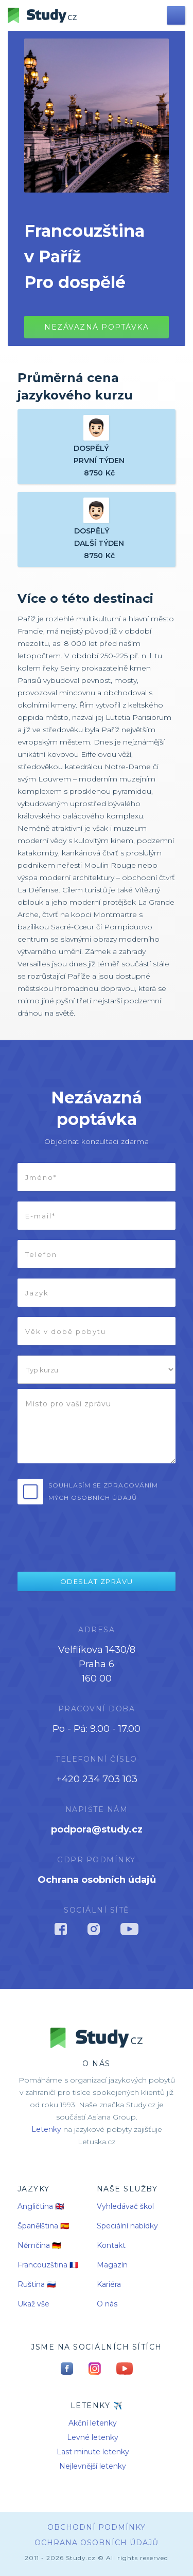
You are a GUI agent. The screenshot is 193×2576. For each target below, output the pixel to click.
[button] (176, 15)
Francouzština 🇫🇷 (47, 2264)
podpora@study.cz (97, 1829)
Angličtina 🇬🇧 (40, 2206)
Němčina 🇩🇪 (39, 2245)
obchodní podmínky (96, 2527)
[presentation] (88, 1534)
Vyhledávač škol (125, 2206)
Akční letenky (92, 2423)
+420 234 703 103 (96, 1779)
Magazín (112, 2264)
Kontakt (111, 2245)
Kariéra (109, 2284)
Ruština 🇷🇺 (36, 2284)
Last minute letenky (93, 2451)
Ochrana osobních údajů (97, 1879)
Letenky (46, 2129)
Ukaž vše (33, 2303)
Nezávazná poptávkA (96, 327)
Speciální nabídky (127, 2225)
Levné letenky (92, 2437)
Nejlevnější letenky (92, 2466)
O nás (107, 2303)
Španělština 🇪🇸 (43, 2225)
